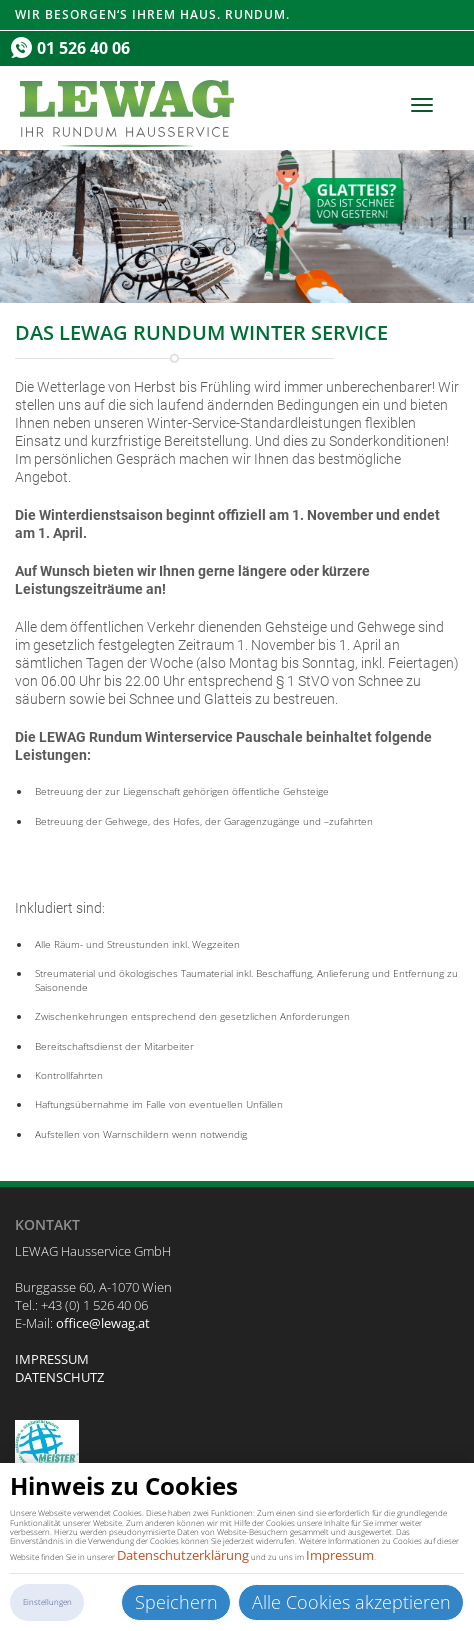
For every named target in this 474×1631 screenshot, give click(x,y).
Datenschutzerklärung (183, 1555)
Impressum (340, 1555)
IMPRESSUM (52, 1359)
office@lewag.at (103, 1323)
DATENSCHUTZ (59, 1377)
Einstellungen (47, 1602)
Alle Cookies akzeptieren (351, 1602)
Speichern (176, 1602)
